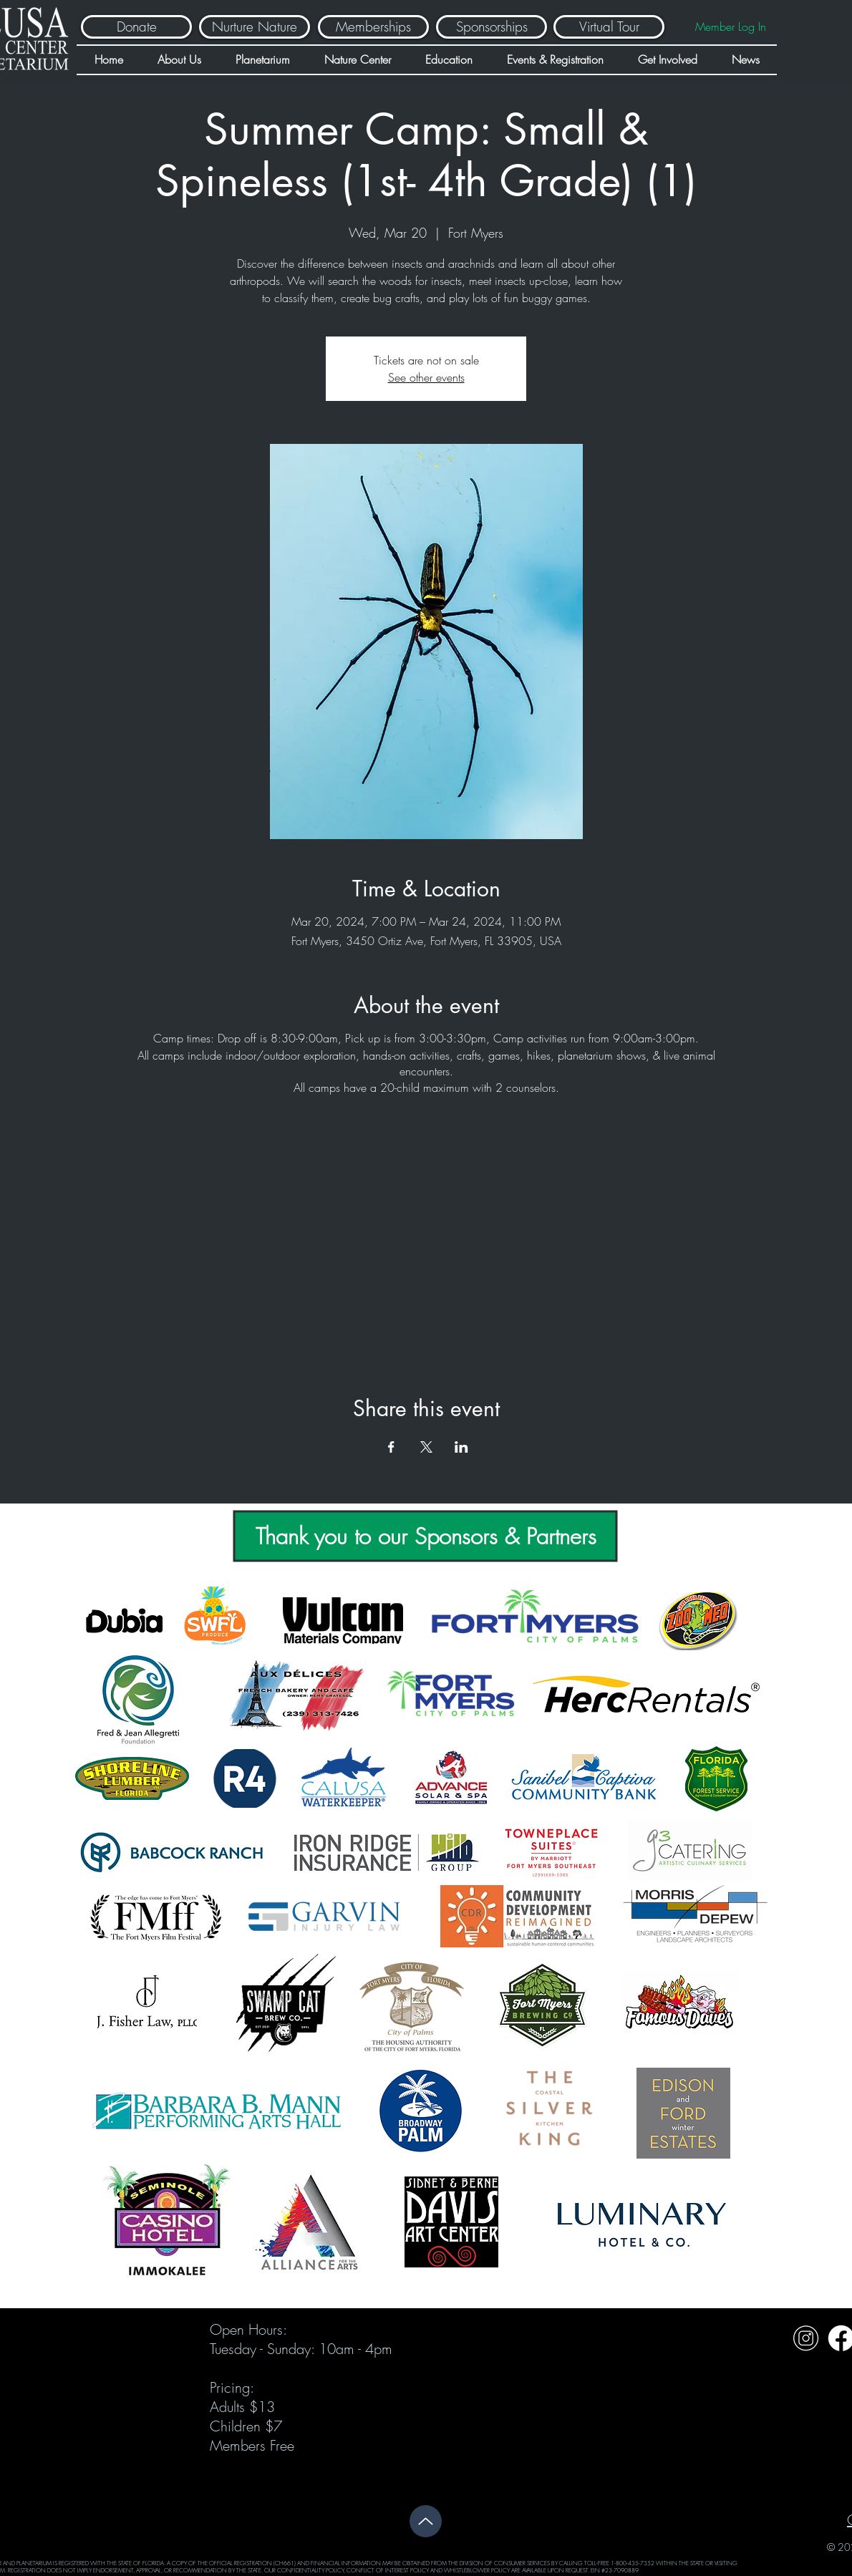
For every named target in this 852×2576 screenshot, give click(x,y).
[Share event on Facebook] (391, 1447)
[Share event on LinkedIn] (461, 1447)
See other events (426, 377)
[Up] (426, 2521)
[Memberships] (373, 27)
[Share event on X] (426, 1447)
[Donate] (136, 27)
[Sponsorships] (491, 27)
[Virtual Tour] (608, 27)
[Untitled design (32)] (806, 2338)
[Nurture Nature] (254, 27)
